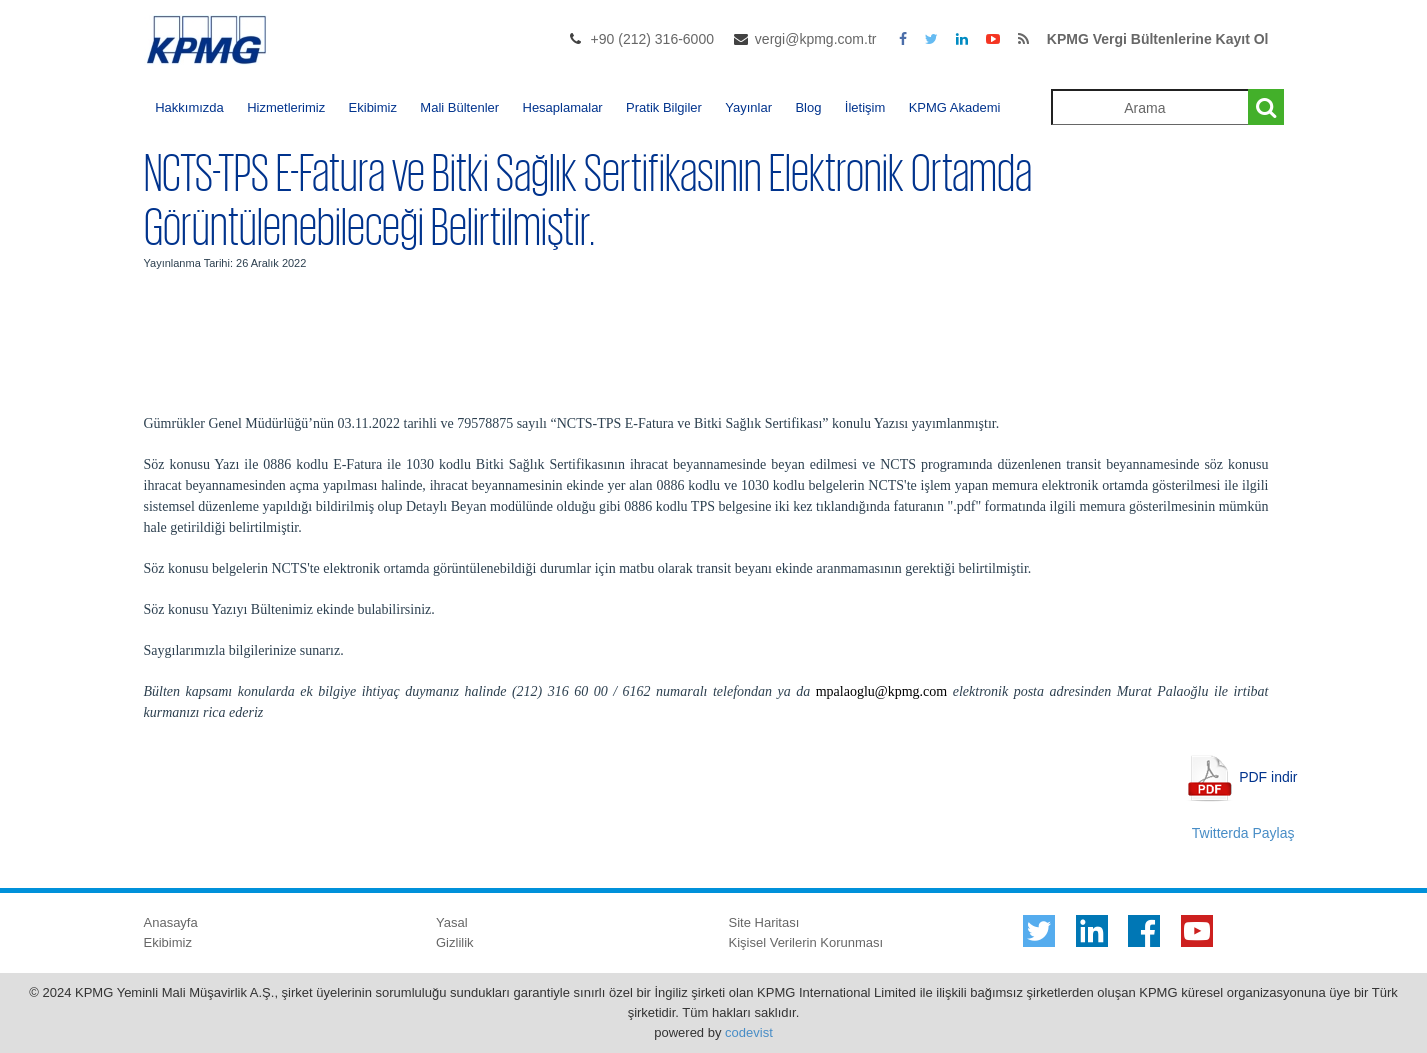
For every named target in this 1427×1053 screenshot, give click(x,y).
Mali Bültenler (459, 107)
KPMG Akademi (955, 107)
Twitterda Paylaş (1243, 833)
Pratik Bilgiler (664, 107)
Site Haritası (764, 922)
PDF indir (1268, 776)
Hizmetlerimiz (286, 107)
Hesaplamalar (563, 107)
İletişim (865, 107)
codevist (749, 1032)
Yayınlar (748, 107)
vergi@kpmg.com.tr (816, 39)
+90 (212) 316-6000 (652, 39)
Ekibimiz (373, 107)
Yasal (452, 922)
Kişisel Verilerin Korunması (806, 942)
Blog (808, 107)
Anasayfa (171, 922)
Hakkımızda (189, 107)
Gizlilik (455, 942)
